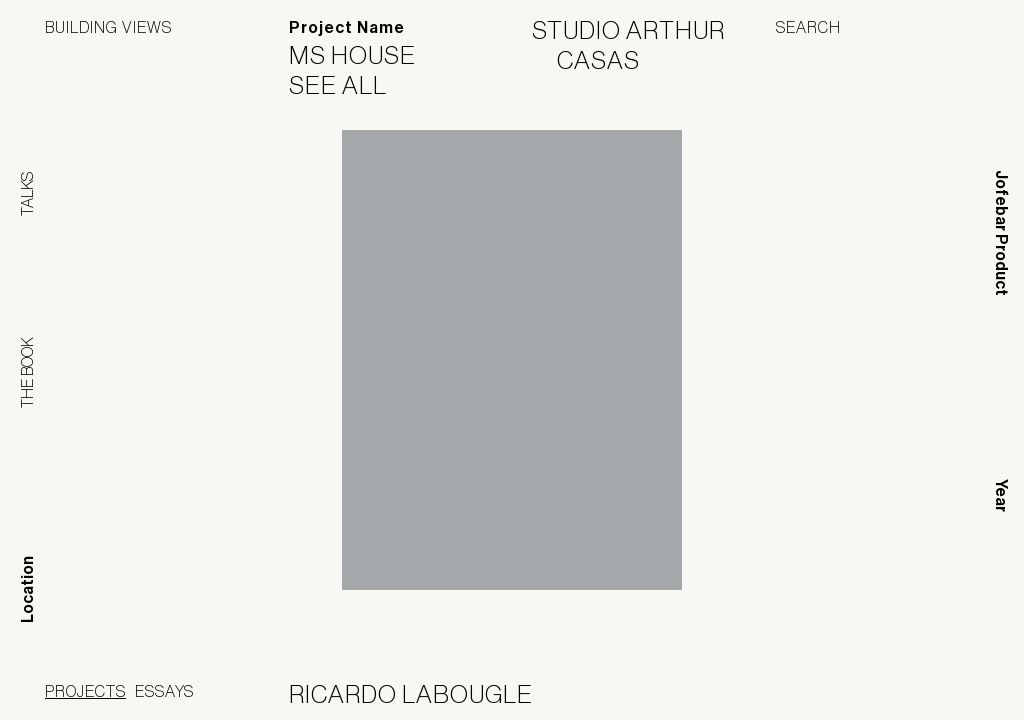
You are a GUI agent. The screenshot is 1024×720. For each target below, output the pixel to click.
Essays (164, 691)
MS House (365, 55)
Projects (85, 691)
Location (27, 589)
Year (1001, 495)
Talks (27, 194)
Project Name (347, 27)
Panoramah (798, 694)
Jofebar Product (1001, 233)
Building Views (108, 27)
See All (350, 85)
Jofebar (926, 687)
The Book (27, 372)
